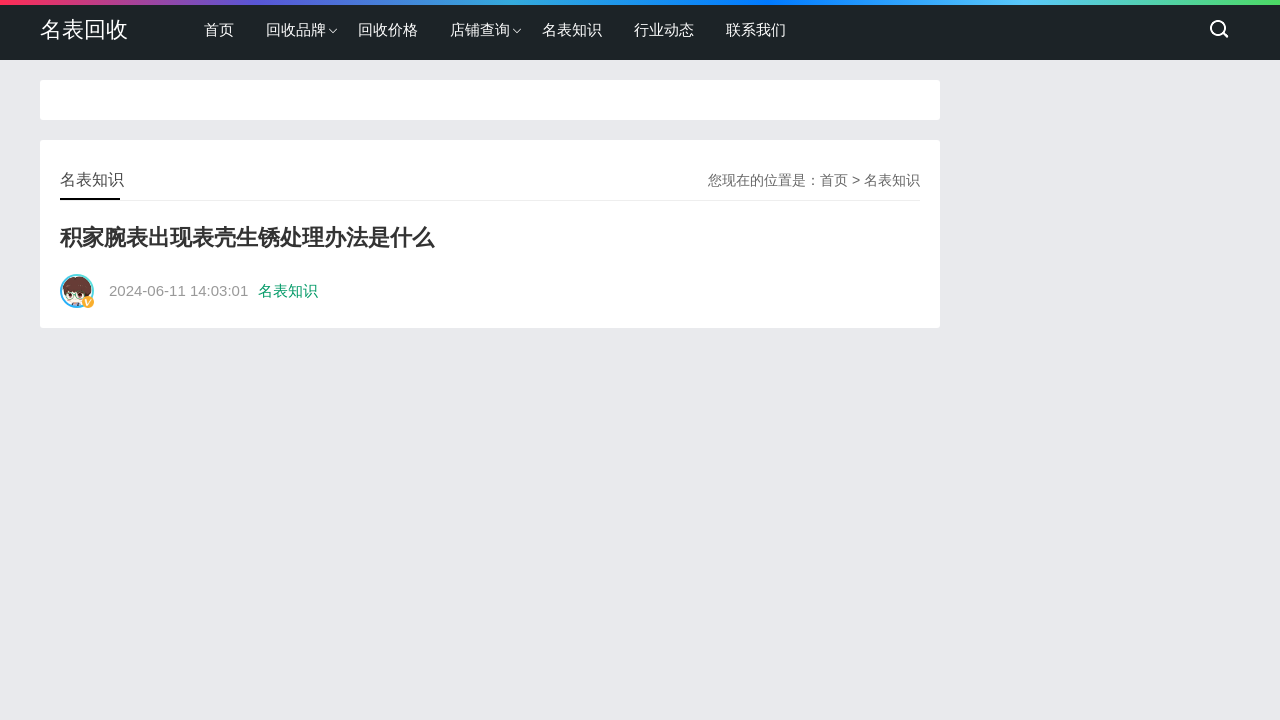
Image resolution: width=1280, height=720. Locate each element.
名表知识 (572, 29)
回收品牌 (296, 29)
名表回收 (84, 29)
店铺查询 (480, 29)
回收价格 (388, 29)
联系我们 (756, 29)
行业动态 (664, 29)
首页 (219, 29)
